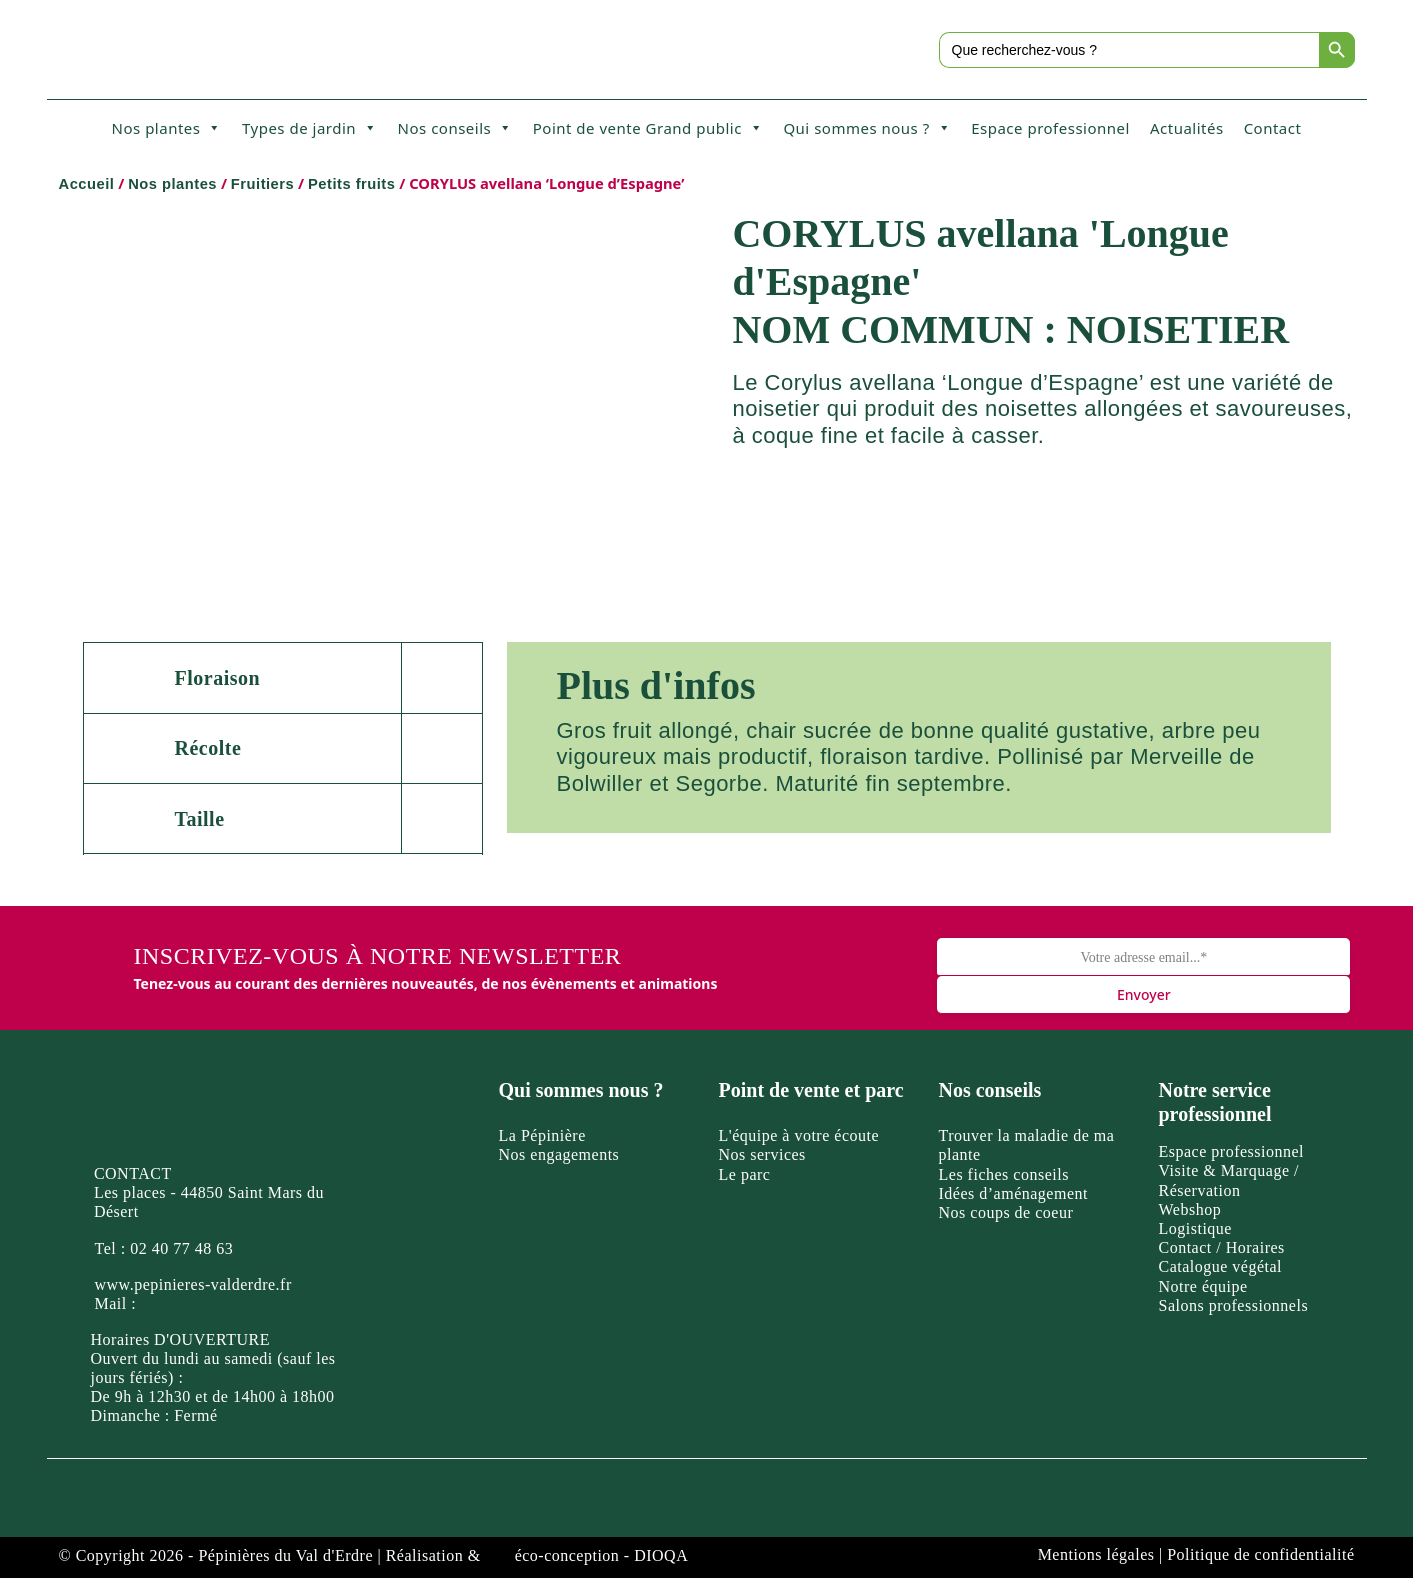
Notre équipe (1203, 1286)
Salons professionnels (1234, 1305)
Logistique (1195, 1228)
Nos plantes (167, 128)
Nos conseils (455, 128)
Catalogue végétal (1221, 1266)
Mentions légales (1096, 1554)
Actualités (1187, 128)
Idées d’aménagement (1013, 1193)
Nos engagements (559, 1154)
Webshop (1190, 1209)
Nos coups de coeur (1006, 1212)
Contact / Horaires (1222, 1247)
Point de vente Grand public (648, 128)
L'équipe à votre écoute (799, 1135)
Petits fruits (351, 184)
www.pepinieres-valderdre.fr (193, 1284)
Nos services (762, 1154)
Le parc (745, 1174)
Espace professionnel (1050, 128)
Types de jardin (310, 128)
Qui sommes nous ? (867, 128)
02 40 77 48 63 (181, 1248)
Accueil (87, 184)
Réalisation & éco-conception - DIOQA (537, 1555)
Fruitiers (262, 184)
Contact (1273, 128)
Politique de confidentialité (1260, 1554)
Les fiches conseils (1004, 1174)
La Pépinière (542, 1135)
